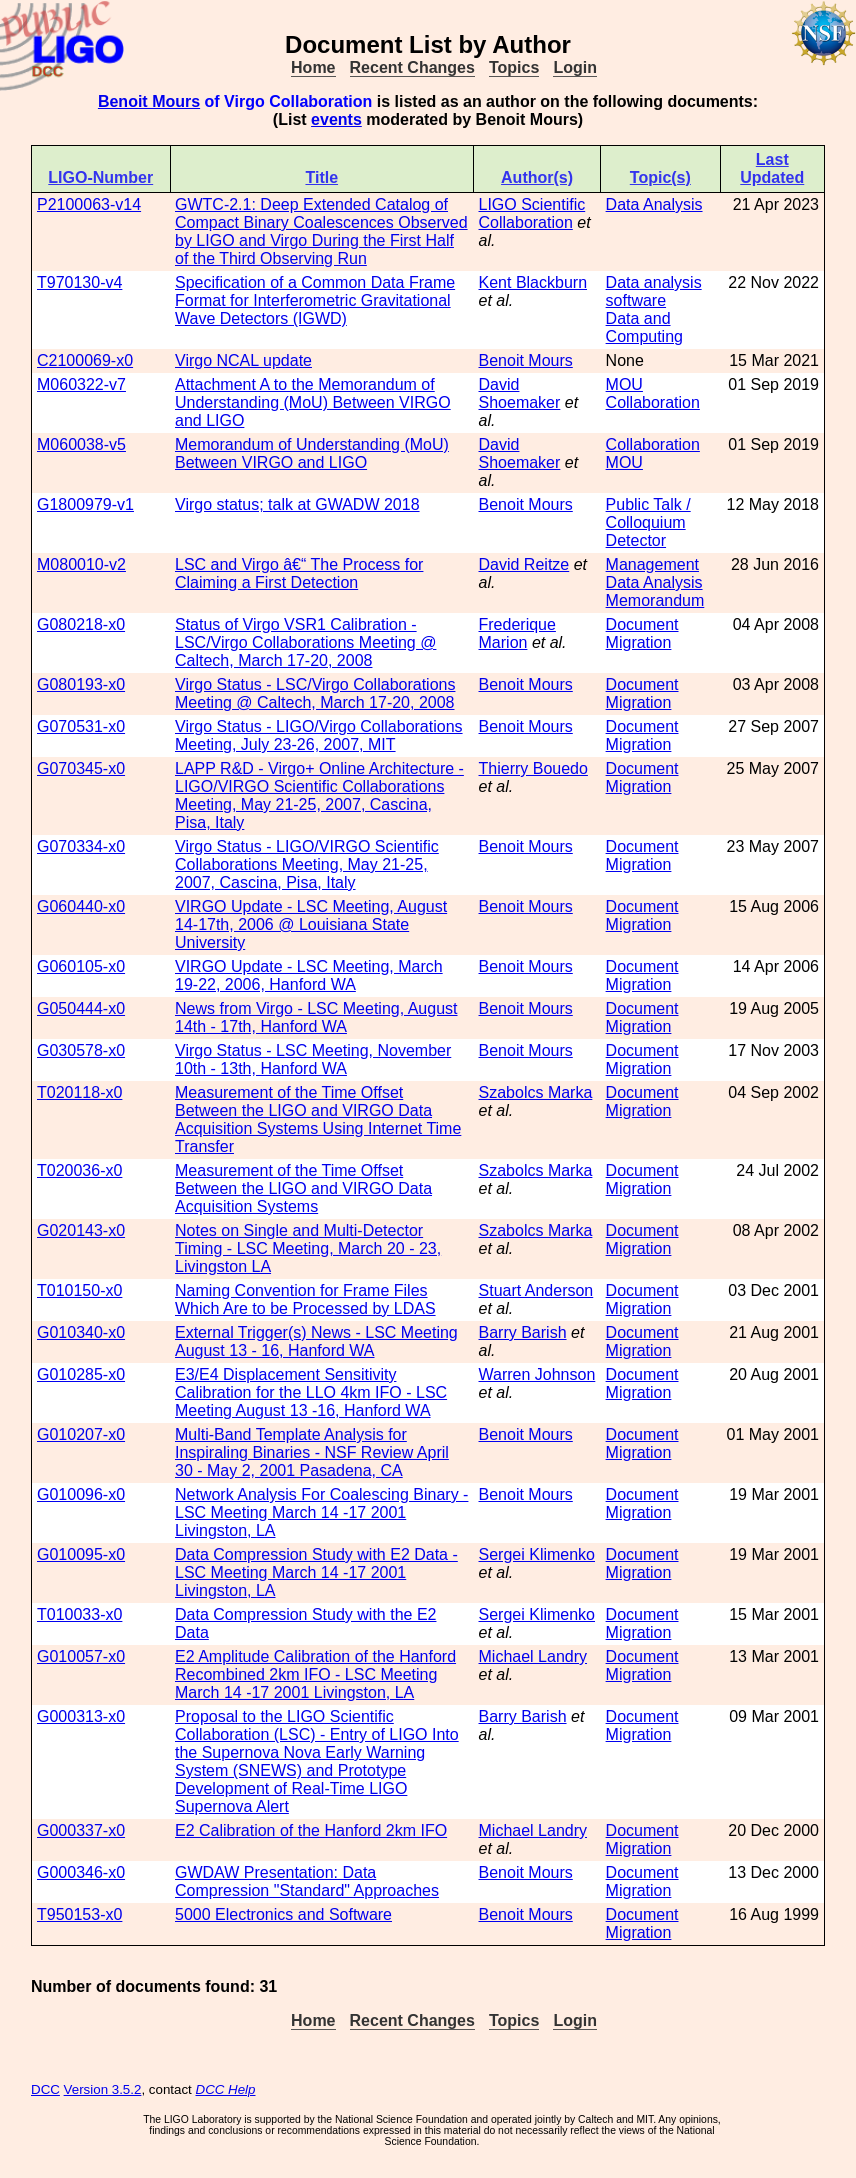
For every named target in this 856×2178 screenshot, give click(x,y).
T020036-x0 (79, 1170)
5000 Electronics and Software (283, 1914)
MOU (624, 384)
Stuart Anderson (536, 1290)
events (336, 119)
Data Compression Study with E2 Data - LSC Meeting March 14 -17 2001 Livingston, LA (316, 1572)
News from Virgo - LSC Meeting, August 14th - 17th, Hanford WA (316, 1017)
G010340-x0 (81, 1332)
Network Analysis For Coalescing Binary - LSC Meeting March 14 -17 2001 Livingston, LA (321, 1512)
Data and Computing (644, 327)
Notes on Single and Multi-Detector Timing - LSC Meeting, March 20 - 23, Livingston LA (308, 1248)
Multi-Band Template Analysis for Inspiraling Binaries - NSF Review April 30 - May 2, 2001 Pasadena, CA (312, 1452)
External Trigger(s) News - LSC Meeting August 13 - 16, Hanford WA (316, 1341)
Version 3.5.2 (103, 2089)
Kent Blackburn (533, 282)
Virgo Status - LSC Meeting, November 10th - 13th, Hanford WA (313, 1059)
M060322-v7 (81, 384)
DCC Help (226, 2089)
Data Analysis (654, 204)
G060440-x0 (81, 906)
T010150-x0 (79, 1290)
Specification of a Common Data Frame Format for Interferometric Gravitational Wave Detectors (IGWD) (315, 300)
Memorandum (655, 600)
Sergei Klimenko (537, 1554)
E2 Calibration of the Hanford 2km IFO (311, 1830)
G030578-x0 (81, 1050)
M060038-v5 (81, 444)
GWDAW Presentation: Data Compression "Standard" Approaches (307, 1881)
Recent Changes (412, 67)
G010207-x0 (81, 1434)
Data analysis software (654, 291)
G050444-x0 (81, 1008)
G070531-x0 (81, 726)
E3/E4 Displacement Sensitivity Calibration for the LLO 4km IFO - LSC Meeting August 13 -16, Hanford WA (311, 1392)
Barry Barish (523, 1332)
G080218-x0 (81, 624)
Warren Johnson (537, 1374)
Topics (514, 67)
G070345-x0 (81, 768)
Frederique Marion (517, 633)
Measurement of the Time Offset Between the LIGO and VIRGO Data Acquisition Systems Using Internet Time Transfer (318, 1119)
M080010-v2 (81, 564)
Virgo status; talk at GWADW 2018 (297, 504)
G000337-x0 (81, 1830)
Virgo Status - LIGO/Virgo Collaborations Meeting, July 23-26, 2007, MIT (319, 735)
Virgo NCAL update (243, 360)
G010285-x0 (81, 1374)
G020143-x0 (81, 1230)
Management (652, 564)
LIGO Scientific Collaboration (532, 213)
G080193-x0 (81, 684)
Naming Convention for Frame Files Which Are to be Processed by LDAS (305, 1299)
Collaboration (653, 402)
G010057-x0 (81, 1656)
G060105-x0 (81, 966)
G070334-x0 (81, 846)
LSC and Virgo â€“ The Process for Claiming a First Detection (299, 573)
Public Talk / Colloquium (648, 513)
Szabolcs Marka (536, 1092)
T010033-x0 (79, 1614)
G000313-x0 (81, 1716)
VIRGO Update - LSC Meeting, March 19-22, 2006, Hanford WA (309, 975)
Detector (636, 540)
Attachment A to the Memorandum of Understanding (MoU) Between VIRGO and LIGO (313, 402)
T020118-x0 (79, 1092)
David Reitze (524, 564)
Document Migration (642, 633)
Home (313, 67)
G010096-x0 (81, 1494)
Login (575, 67)
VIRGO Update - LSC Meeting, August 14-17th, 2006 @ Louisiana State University (311, 924)
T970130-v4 (79, 282)
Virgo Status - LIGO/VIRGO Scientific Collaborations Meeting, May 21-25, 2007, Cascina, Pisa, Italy (307, 864)
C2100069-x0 (85, 360)
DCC (45, 2089)
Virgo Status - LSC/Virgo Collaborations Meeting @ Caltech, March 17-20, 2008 (315, 693)
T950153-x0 (79, 1914)
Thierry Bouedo (533, 768)
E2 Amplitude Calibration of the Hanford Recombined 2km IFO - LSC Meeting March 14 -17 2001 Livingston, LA (315, 1674)
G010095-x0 (81, 1554)
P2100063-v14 (89, 204)
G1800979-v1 (85, 504)
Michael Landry (533, 1656)
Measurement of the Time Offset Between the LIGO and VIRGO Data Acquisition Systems (303, 1188)
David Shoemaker (520, 393)
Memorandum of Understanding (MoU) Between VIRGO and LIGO (312, 453)
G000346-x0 (81, 1872)
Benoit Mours (149, 101)
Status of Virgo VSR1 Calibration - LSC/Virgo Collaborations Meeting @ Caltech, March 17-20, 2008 (305, 642)
